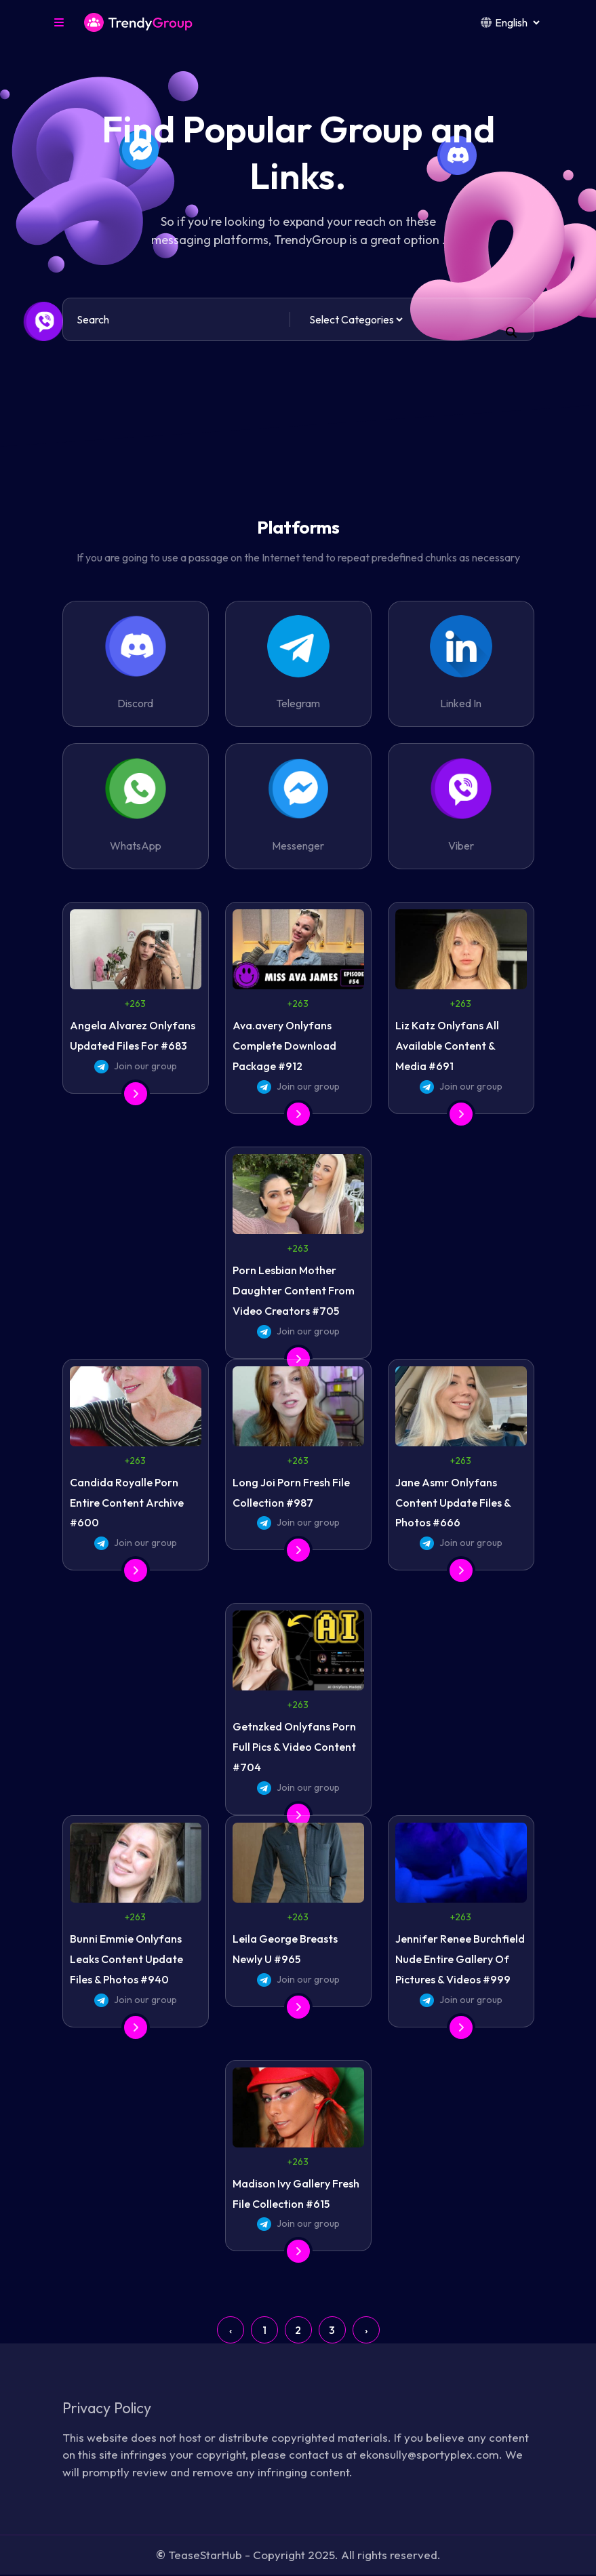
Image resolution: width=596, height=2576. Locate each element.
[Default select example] (355, 319)
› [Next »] (366, 2330)
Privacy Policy (110, 2408)
